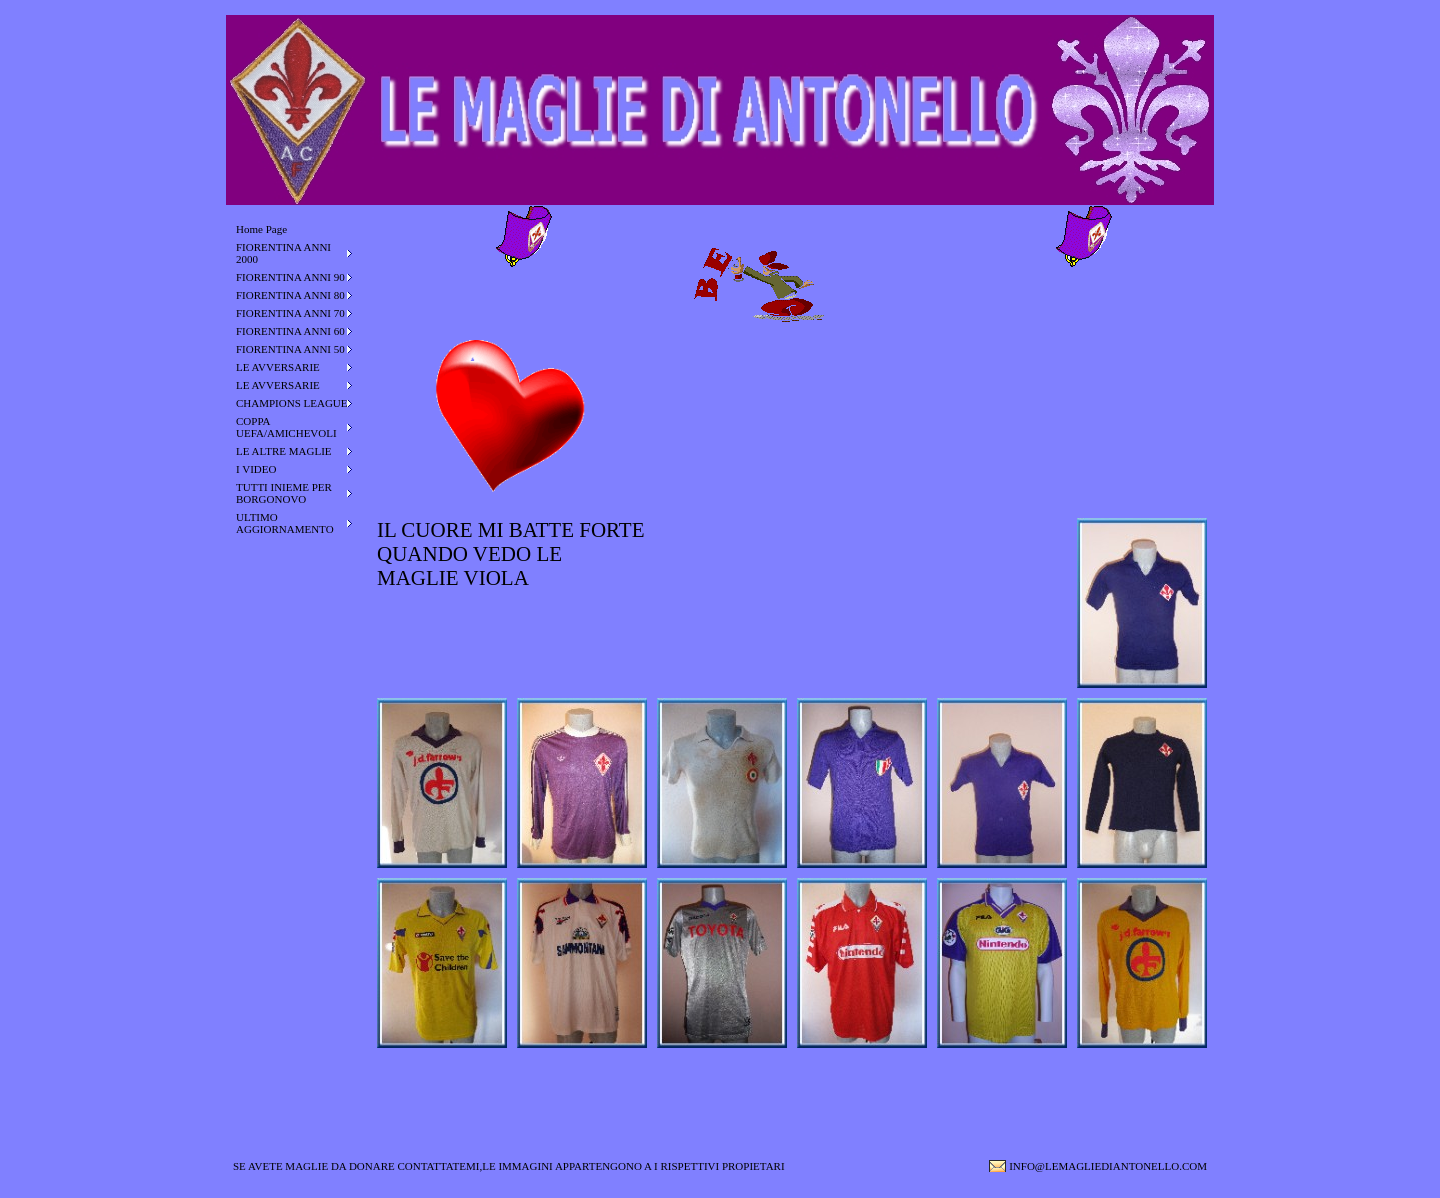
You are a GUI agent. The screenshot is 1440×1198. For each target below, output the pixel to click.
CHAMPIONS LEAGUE (292, 403)
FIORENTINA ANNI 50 (290, 349)
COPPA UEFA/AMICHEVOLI (286, 427)
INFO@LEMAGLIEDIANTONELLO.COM (1108, 1166)
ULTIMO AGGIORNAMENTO (285, 523)
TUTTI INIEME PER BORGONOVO (284, 493)
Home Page (261, 229)
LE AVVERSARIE (278, 367)
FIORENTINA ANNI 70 (290, 313)
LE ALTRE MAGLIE (284, 451)
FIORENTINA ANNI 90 (290, 277)
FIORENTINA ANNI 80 (290, 295)
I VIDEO (256, 469)
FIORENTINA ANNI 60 (290, 331)
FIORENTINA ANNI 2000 (283, 253)
